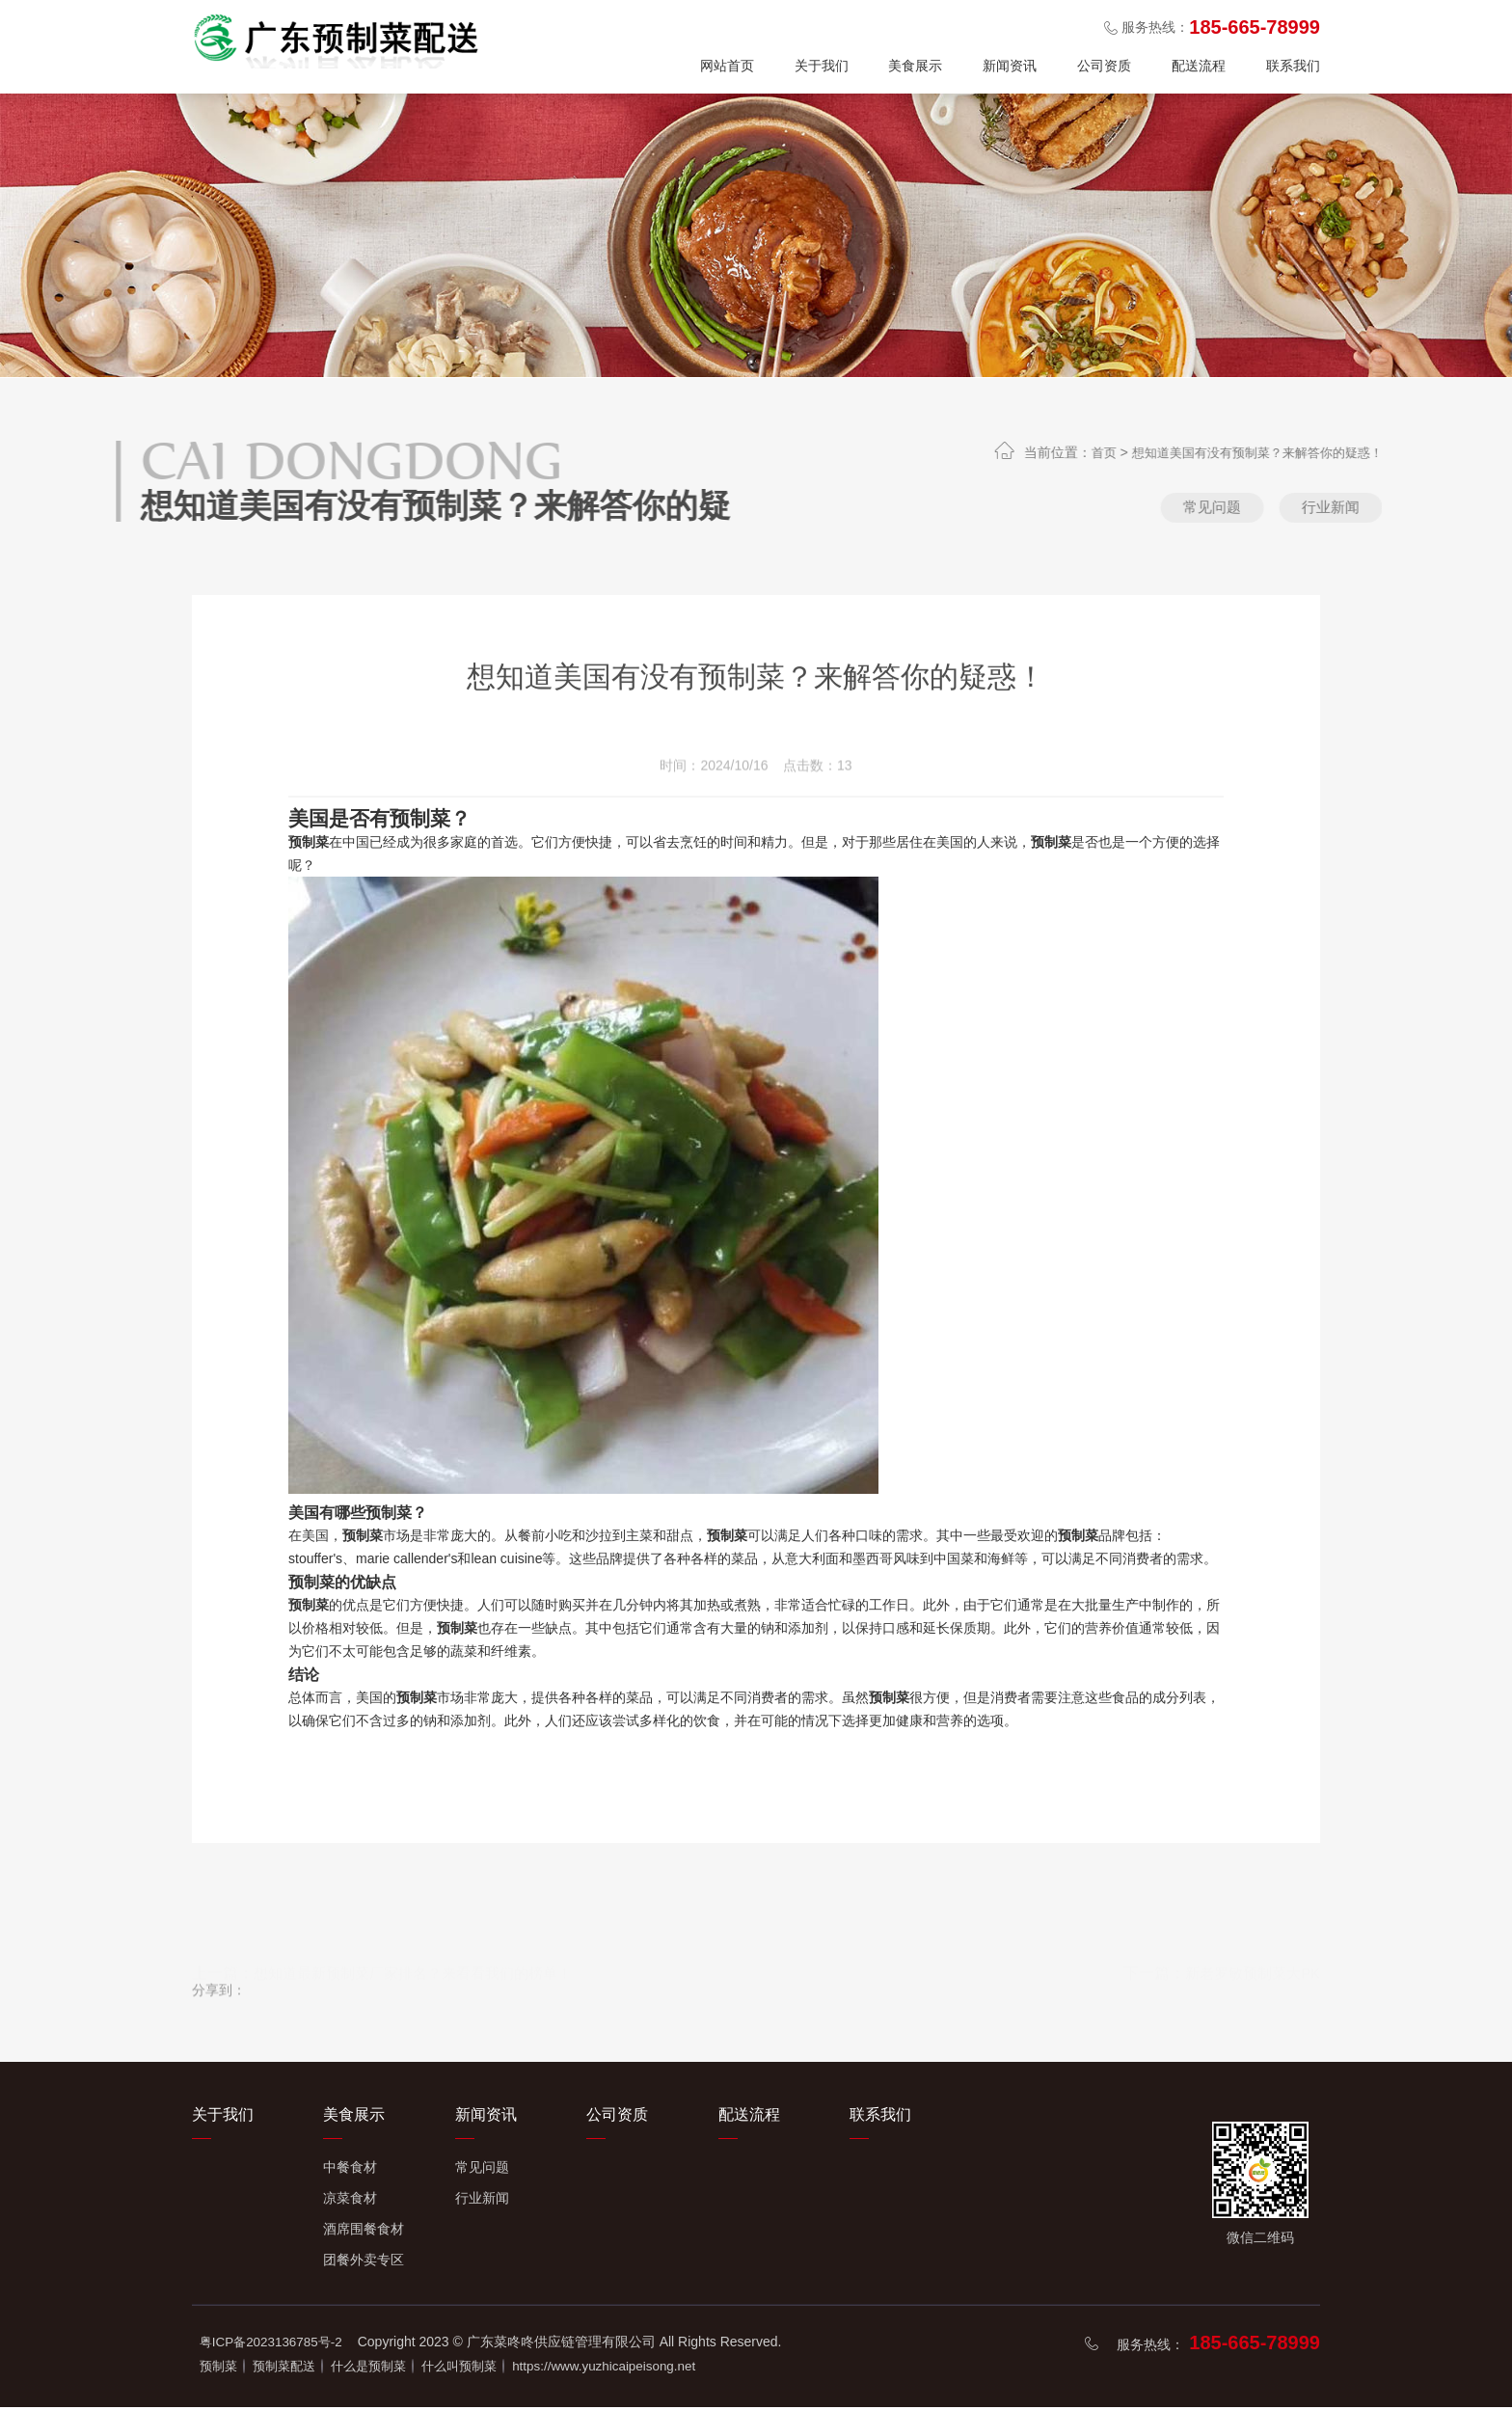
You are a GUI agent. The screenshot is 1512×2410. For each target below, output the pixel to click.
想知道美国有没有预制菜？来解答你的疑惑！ (1324, 452)
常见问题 (1250, 509)
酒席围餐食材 (363, 2233)
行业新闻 (1394, 509)
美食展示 (915, 65)
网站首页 (727, 65)
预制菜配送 (299, 2369)
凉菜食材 (350, 2202)
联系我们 (1293, 65)
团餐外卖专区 (363, 2264)
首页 (1160, 452)
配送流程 (1199, 65)
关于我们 (822, 65)
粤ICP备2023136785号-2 (275, 2346)
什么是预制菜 (398, 2369)
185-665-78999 (1254, 2347)
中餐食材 (350, 2172)
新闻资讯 (1010, 65)
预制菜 (220, 2369)
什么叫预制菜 (503, 2369)
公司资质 (1104, 65)
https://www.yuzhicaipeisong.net (664, 2369)
